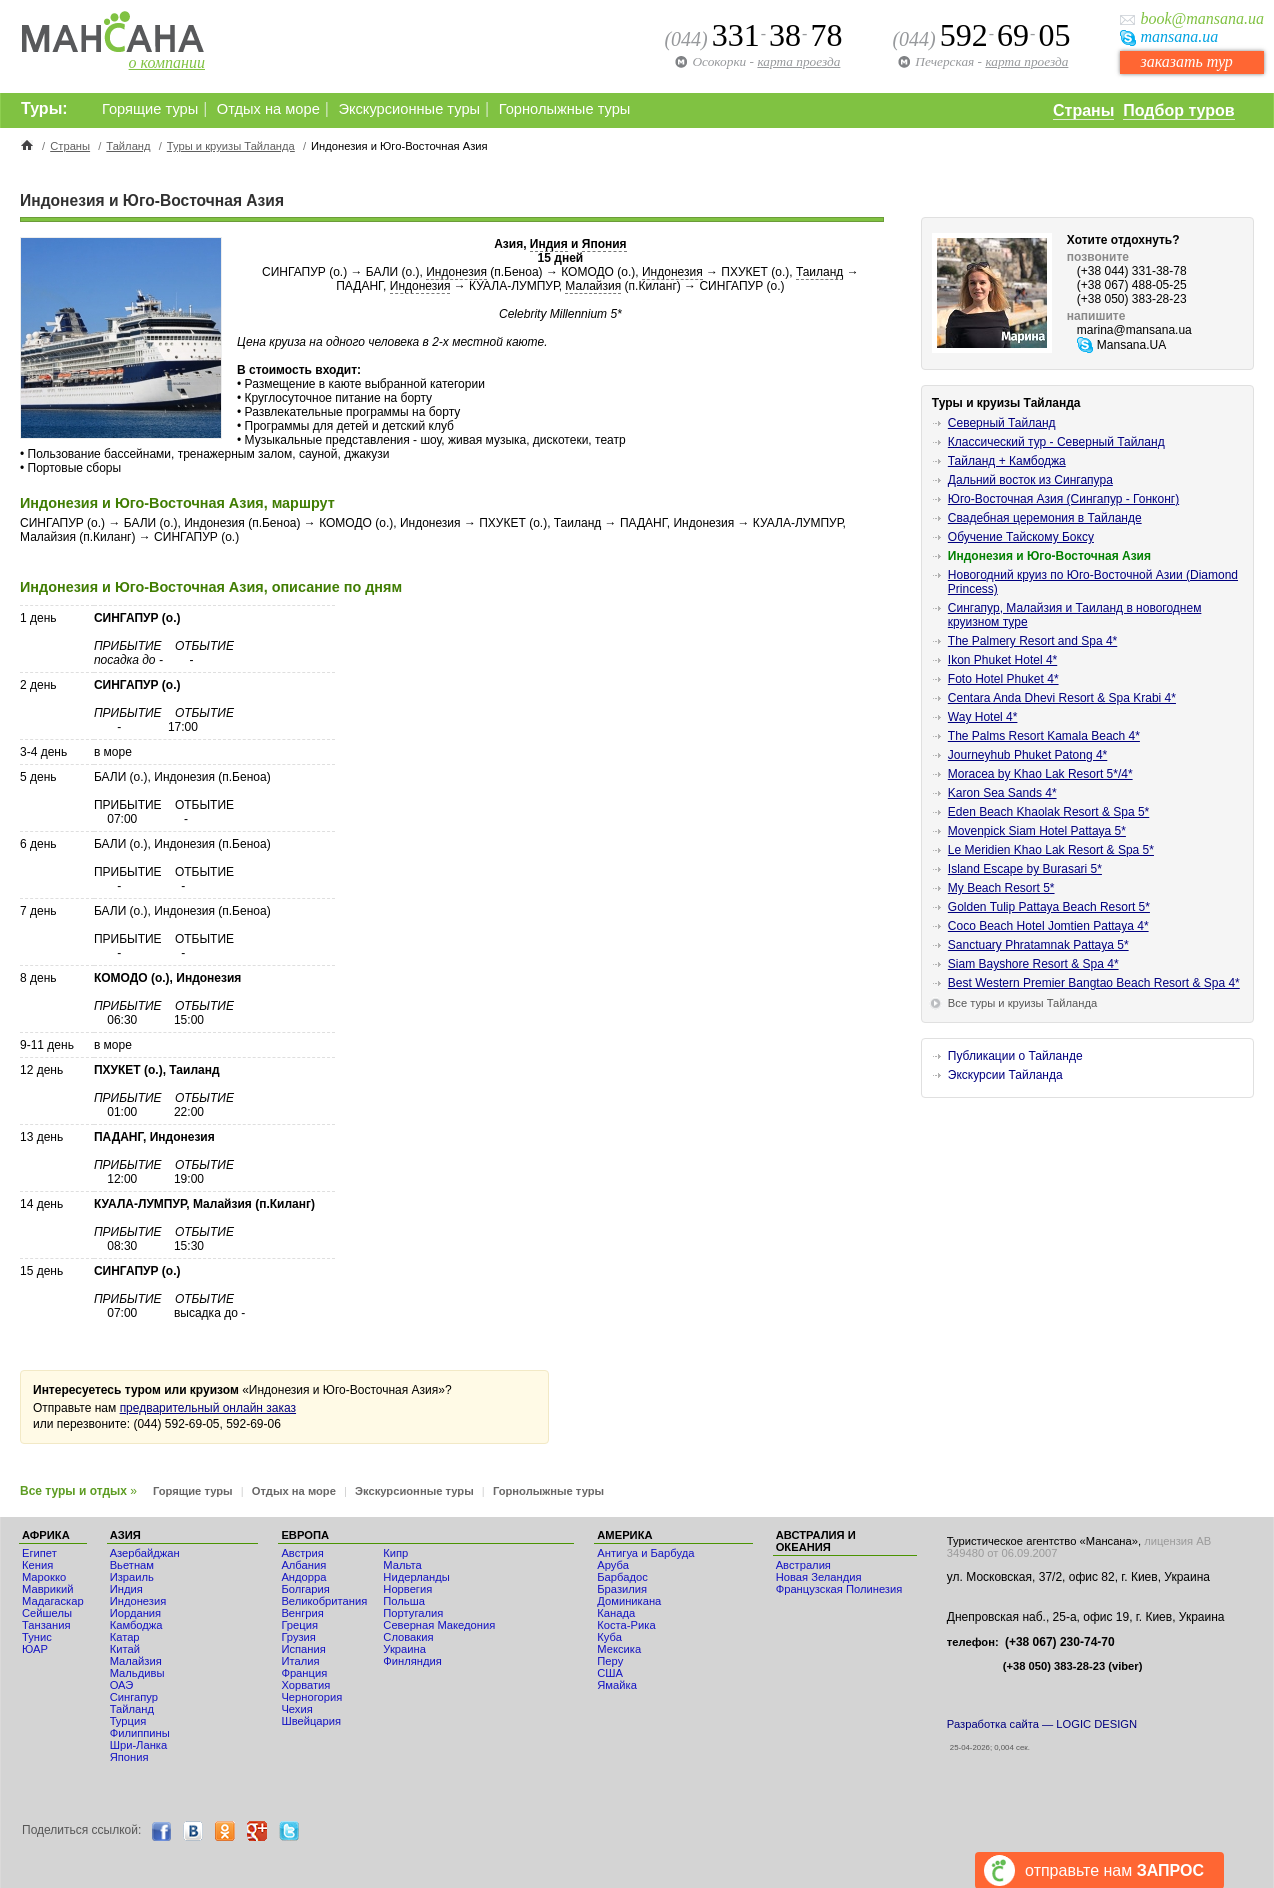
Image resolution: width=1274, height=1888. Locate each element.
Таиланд (819, 272)
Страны (1083, 110)
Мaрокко (44, 1577)
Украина (404, 1649)
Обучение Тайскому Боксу (1021, 537)
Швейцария (311, 1721)
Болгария (305, 1589)
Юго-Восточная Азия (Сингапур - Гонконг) (1063, 499)
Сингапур (134, 1697)
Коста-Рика (626, 1625)
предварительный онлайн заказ (208, 1408)
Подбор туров (1178, 110)
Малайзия (593, 286)
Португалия (413, 1613)
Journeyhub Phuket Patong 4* (1027, 755)
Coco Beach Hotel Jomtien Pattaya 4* (1048, 926)
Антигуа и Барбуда (645, 1553)
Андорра (303, 1577)
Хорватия (305, 1685)
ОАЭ (122, 1685)
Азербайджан (145, 1553)
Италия (300, 1661)
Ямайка (617, 1685)
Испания (303, 1649)
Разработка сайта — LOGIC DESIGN (1042, 1724)
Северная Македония (439, 1625)
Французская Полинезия (839, 1589)
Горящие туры (150, 109)
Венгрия (302, 1613)
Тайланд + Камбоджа (1007, 461)
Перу (610, 1661)
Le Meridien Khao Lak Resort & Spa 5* (1051, 850)
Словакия (408, 1637)
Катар (125, 1637)
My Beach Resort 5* (1001, 888)
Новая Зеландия (819, 1577)
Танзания (46, 1625)
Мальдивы (137, 1673)
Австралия (803, 1565)
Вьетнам (132, 1565)
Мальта (402, 1565)
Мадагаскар (53, 1601)
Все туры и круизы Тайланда (1022, 1003)
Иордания (135, 1613)
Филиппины (140, 1733)
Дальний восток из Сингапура (1030, 480)
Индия (549, 244)
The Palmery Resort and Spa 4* (1032, 641)
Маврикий (47, 1589)
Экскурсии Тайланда (1005, 1075)
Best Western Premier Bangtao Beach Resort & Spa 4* (1094, 983)
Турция (128, 1721)
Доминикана (629, 1601)
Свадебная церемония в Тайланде (1045, 518)
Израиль (132, 1577)
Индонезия (456, 272)
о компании (167, 62)
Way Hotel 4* (983, 717)
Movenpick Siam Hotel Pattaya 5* (1037, 831)
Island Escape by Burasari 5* (1025, 869)
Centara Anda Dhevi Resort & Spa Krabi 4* (1062, 698)
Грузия (298, 1637)
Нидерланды (416, 1577)
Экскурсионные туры (409, 109)
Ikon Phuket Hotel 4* (1002, 660)
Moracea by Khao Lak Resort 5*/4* (1040, 774)
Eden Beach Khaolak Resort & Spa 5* (1048, 812)
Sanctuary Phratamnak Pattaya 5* (1038, 945)
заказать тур (1186, 61)
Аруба (613, 1565)
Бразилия (622, 1589)
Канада (616, 1613)
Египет (39, 1553)
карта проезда (1026, 61)
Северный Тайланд (1002, 423)
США (610, 1673)
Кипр (395, 1553)
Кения (37, 1565)
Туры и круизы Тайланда (231, 146)
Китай (125, 1649)
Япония (604, 244)
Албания (303, 1565)
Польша (404, 1601)
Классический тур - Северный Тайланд (1056, 442)
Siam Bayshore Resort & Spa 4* (1033, 964)
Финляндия (412, 1661)
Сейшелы (47, 1613)
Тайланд (128, 146)
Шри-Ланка (139, 1745)
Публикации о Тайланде (1015, 1056)
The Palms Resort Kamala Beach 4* (1044, 736)
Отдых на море (268, 109)
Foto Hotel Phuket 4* (1003, 679)
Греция (299, 1625)
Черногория (311, 1697)
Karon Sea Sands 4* (1002, 793)
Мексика (619, 1649)
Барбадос (622, 1577)
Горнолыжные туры (565, 109)
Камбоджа (136, 1625)
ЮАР (35, 1649)
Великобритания (324, 1601)
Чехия (296, 1709)
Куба (609, 1637)
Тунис (37, 1637)
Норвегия (407, 1589)
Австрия (302, 1553)
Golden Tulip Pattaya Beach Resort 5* (1049, 907)
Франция (304, 1673)
